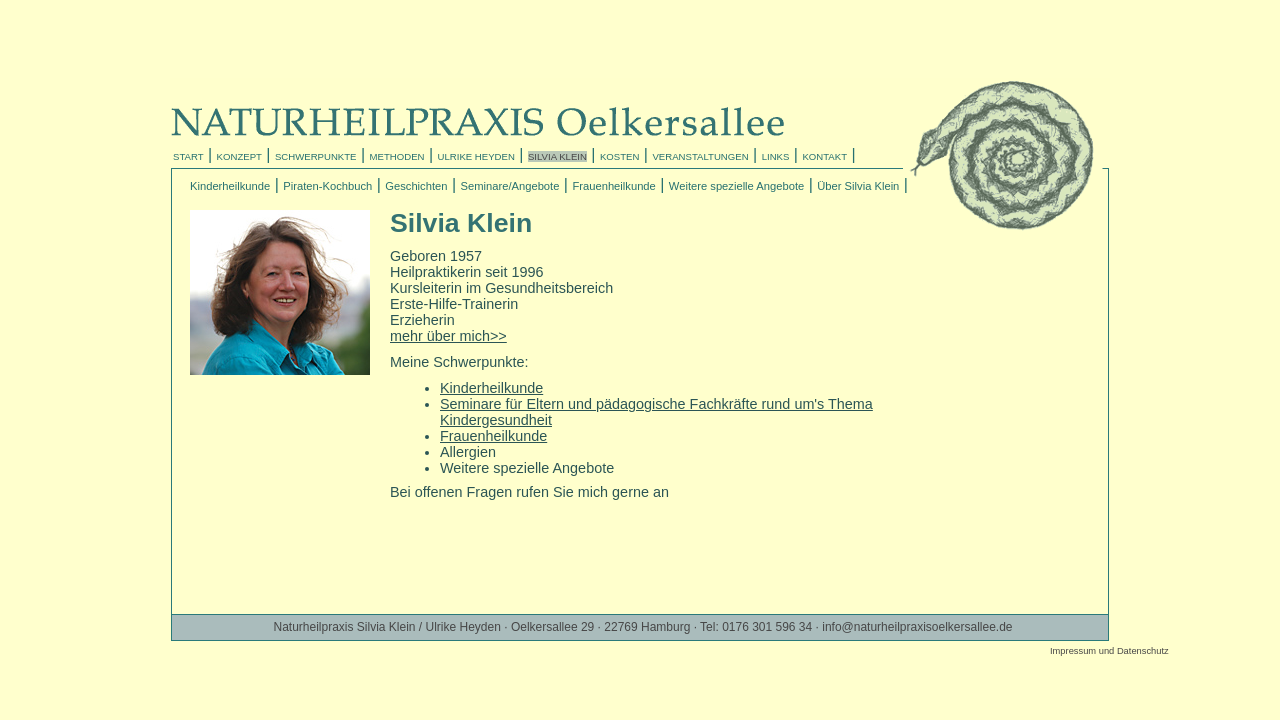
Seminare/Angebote (510, 186)
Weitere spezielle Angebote (736, 186)
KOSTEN (619, 156)
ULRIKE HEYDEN (476, 156)
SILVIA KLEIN (557, 156)
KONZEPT (239, 156)
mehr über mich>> (448, 336)
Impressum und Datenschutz (1109, 651)
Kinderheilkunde (230, 186)
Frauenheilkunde (613, 186)
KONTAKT (824, 156)
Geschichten (416, 186)
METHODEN (397, 156)
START (188, 156)
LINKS (776, 156)
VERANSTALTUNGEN (700, 156)
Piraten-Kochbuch (327, 186)
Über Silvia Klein (858, 186)
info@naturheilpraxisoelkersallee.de (917, 627)
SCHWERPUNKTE (316, 156)
